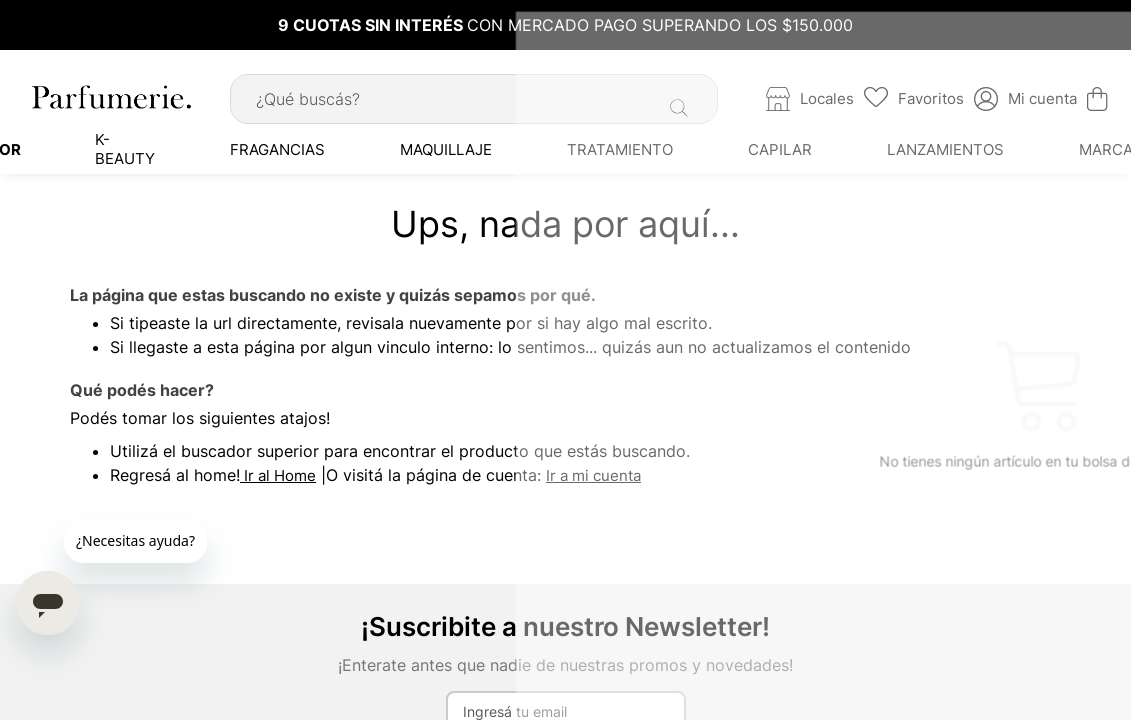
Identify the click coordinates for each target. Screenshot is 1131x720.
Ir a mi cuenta (593, 470)
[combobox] (474, 95)
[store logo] (110, 92)
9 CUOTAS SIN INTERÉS (372, 25)
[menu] (565, 145)
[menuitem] (136, 145)
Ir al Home (278, 470)
